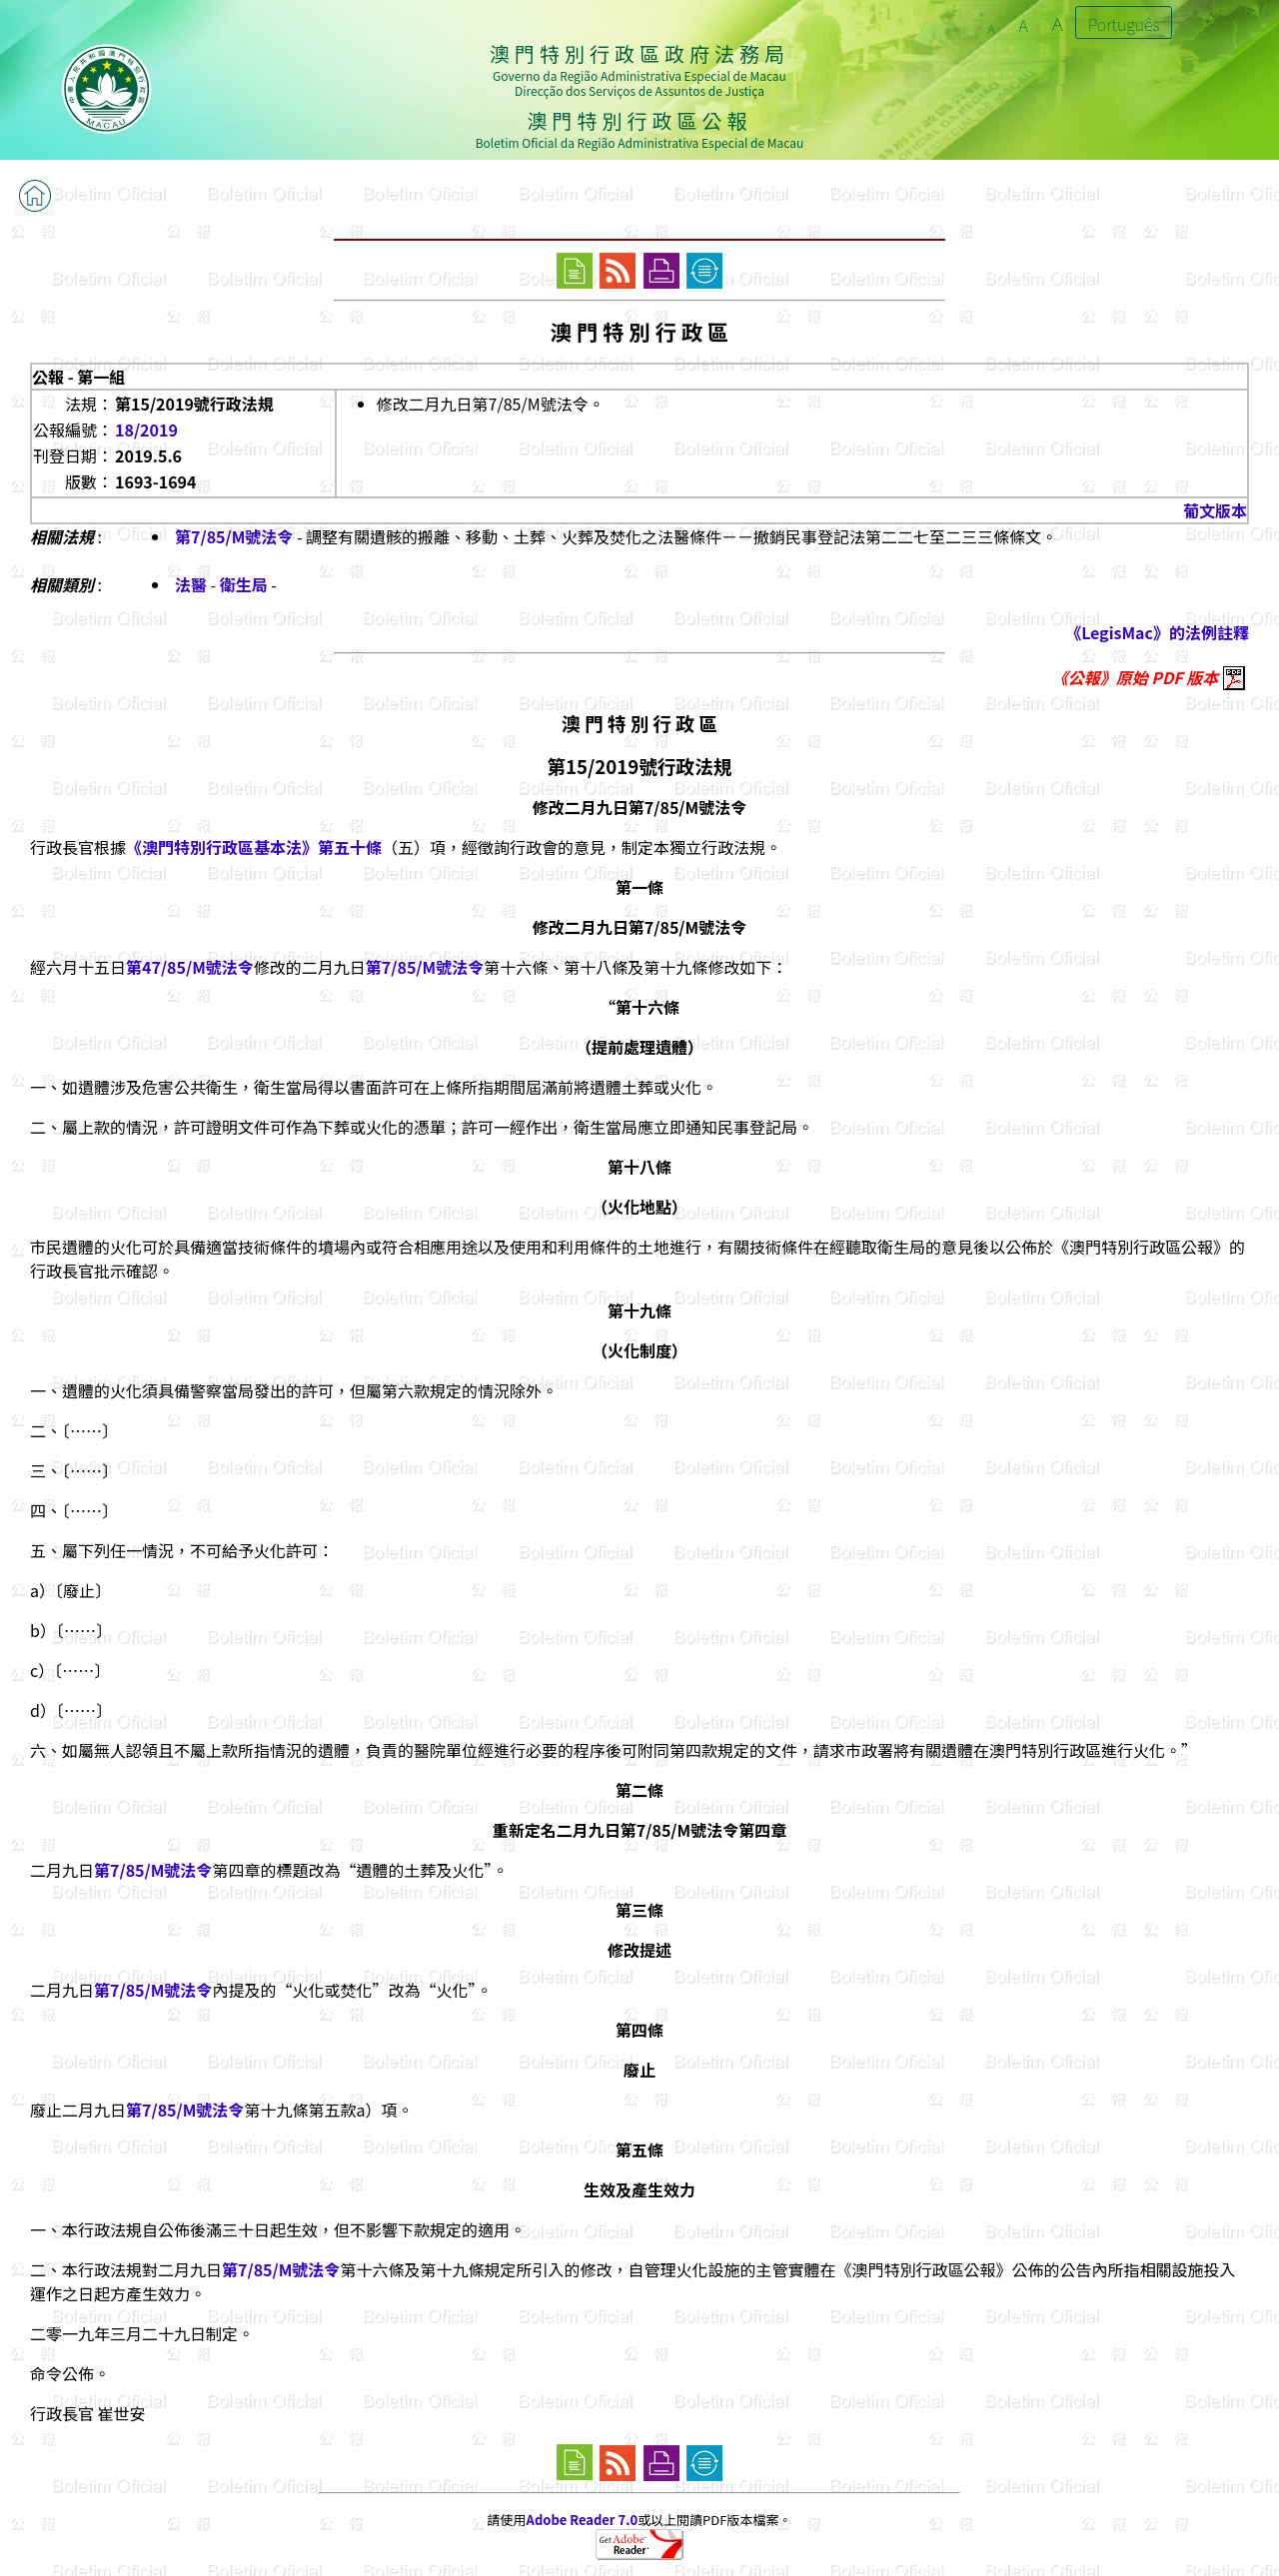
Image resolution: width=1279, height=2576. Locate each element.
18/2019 (146, 429)
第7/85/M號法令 (234, 536)
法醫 (191, 584)
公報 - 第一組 (78, 377)
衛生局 (244, 584)
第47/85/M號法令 (190, 967)
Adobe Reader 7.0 (582, 2519)
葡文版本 (1215, 510)
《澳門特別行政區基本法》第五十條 (254, 847)
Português (1124, 24)
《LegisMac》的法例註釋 (1157, 632)
